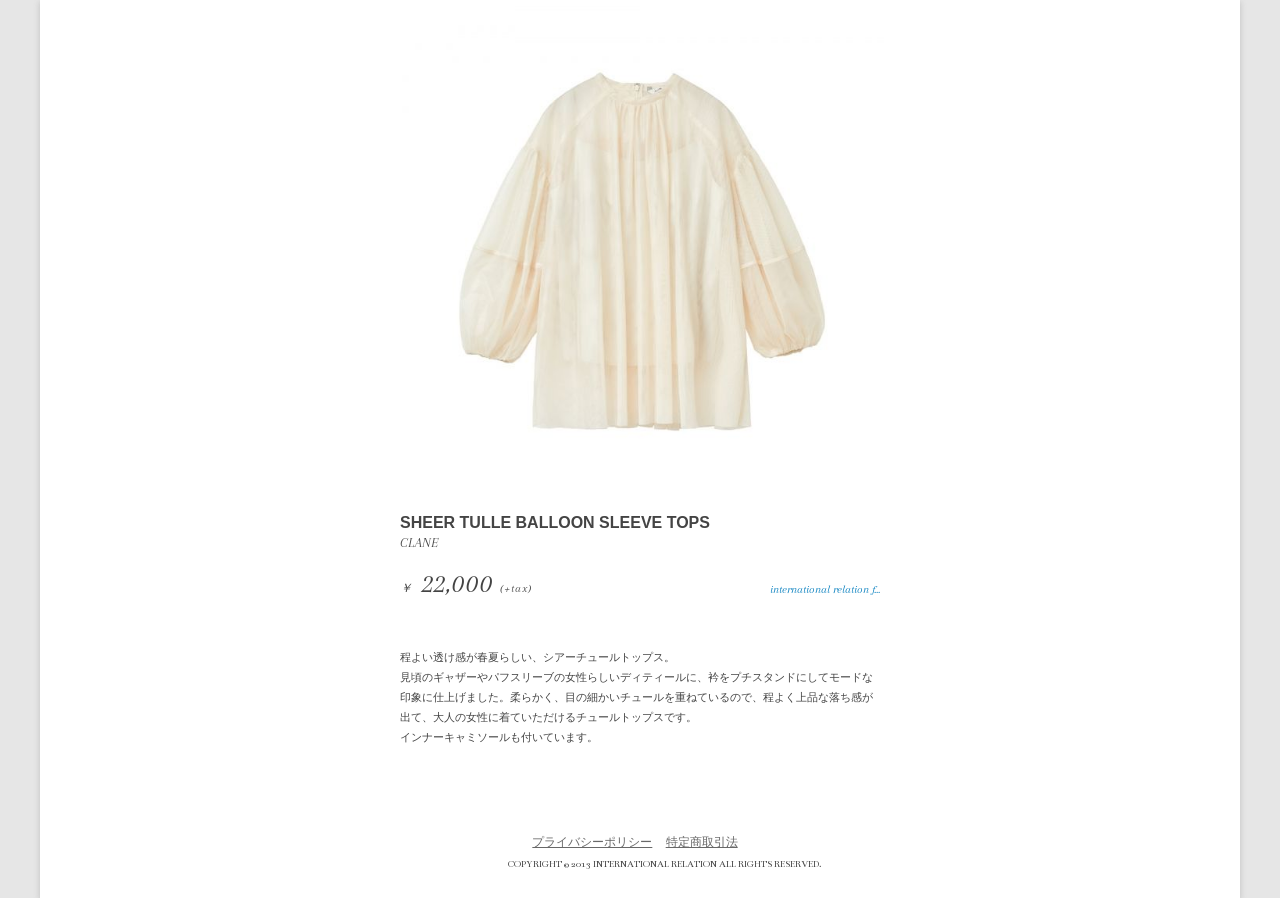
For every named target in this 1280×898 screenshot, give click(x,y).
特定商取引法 (702, 842)
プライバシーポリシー (592, 842)
